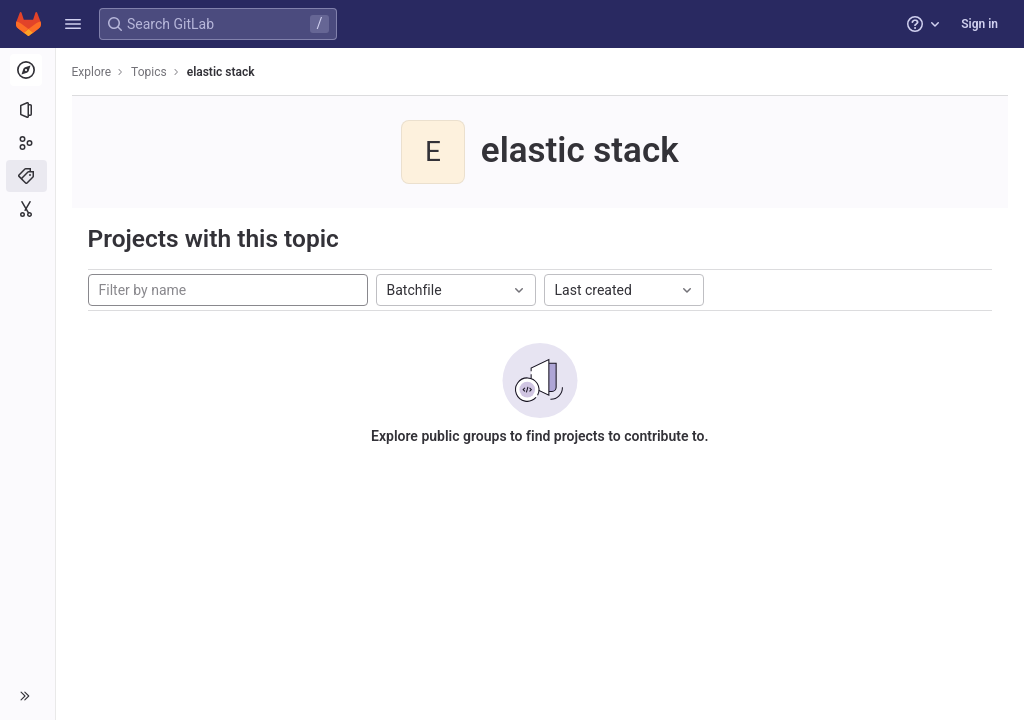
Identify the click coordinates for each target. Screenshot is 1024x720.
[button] (73, 24)
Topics (150, 72)
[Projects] (27, 110)
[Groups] (27, 143)
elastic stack (221, 72)
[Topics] (27, 176)
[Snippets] (27, 209)
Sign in (979, 24)
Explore (92, 72)
